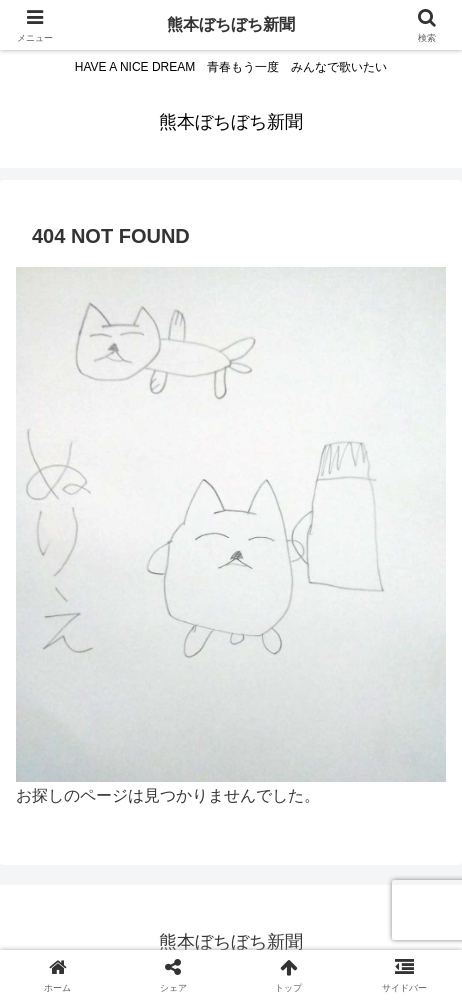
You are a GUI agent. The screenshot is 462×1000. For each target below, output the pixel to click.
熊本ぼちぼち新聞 (231, 24)
